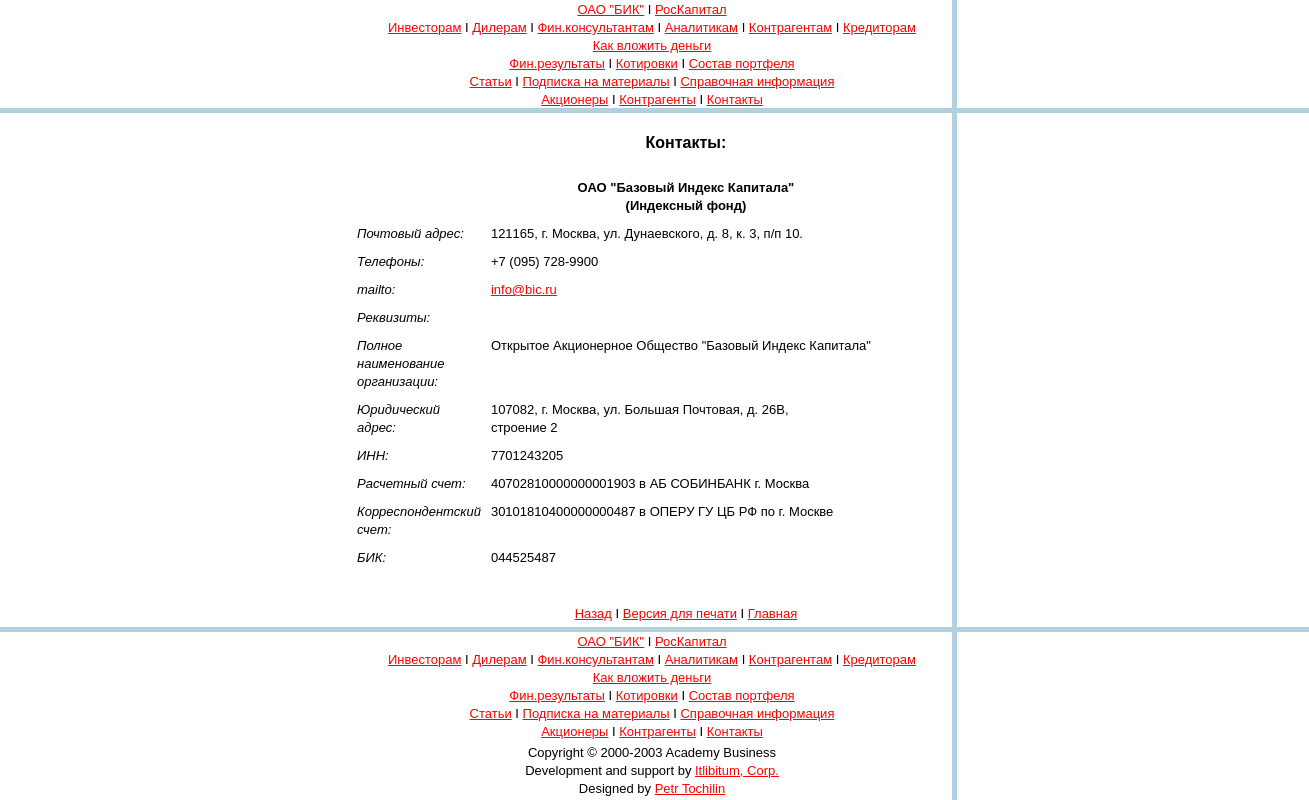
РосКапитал (691, 9)
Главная (772, 613)
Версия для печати (680, 613)
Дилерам (499, 27)
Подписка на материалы (596, 81)
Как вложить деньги (652, 45)
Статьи (491, 81)
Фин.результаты (557, 63)
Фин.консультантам (595, 27)
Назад (593, 613)
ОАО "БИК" (610, 9)
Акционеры (574, 99)
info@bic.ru (524, 289)
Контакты (735, 99)
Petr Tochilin (690, 788)
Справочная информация (757, 81)
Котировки (647, 63)
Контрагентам (790, 27)
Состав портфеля (742, 63)
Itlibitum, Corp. (737, 770)
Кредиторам (879, 27)
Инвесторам (424, 27)
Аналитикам (701, 27)
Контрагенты (657, 99)
